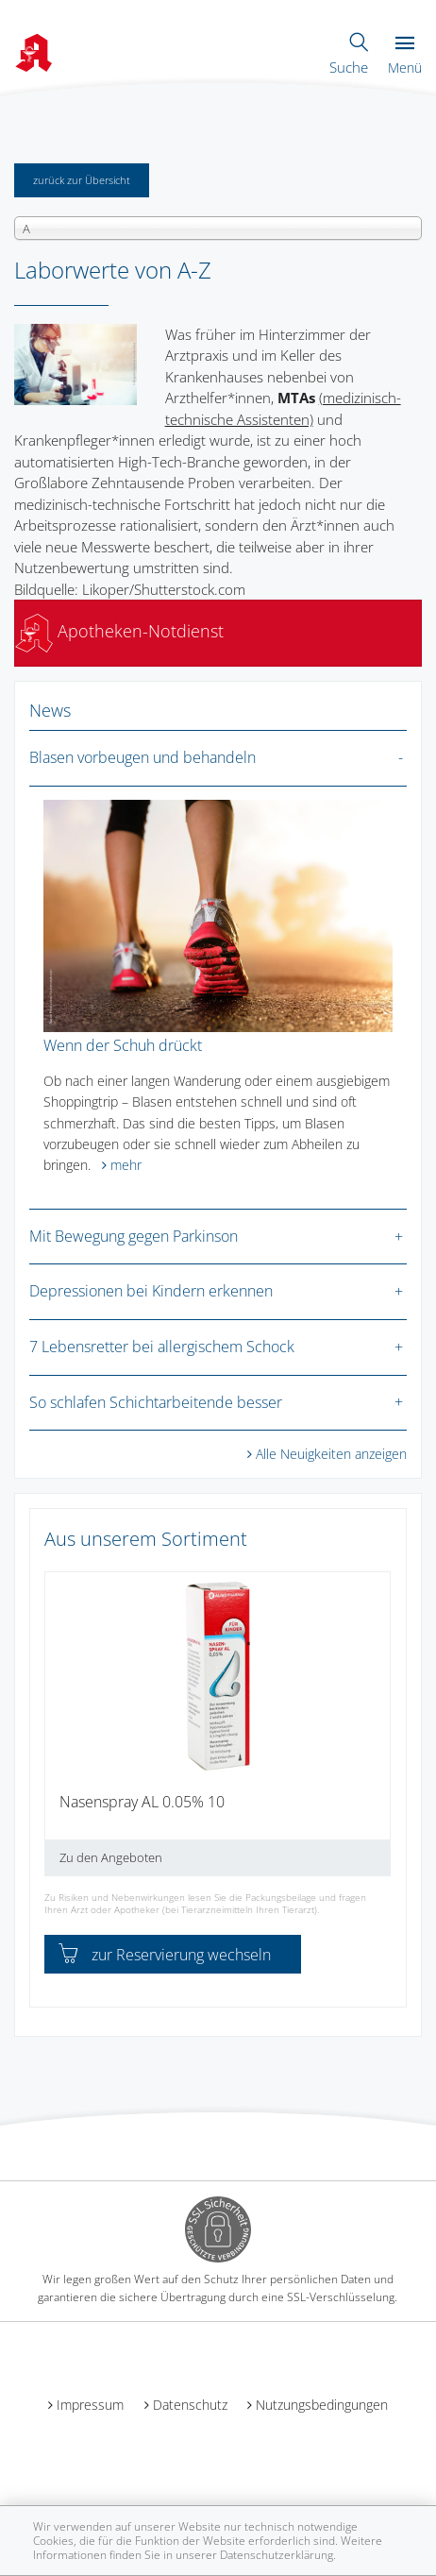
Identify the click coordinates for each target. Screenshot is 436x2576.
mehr (126, 1165)
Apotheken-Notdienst (119, 630)
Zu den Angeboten (110, 1857)
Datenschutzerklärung (276, 2555)
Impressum (90, 2405)
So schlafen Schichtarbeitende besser (155, 1402)
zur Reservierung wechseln (165, 1954)
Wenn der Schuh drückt (122, 1045)
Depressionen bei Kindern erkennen (151, 1290)
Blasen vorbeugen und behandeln (142, 757)
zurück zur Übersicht (81, 180)
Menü (405, 56)
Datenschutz (190, 2405)
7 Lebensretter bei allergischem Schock (161, 1346)
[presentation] (56, 1732)
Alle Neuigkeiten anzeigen (331, 1454)
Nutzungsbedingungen (322, 2405)
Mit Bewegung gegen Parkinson (133, 1236)
